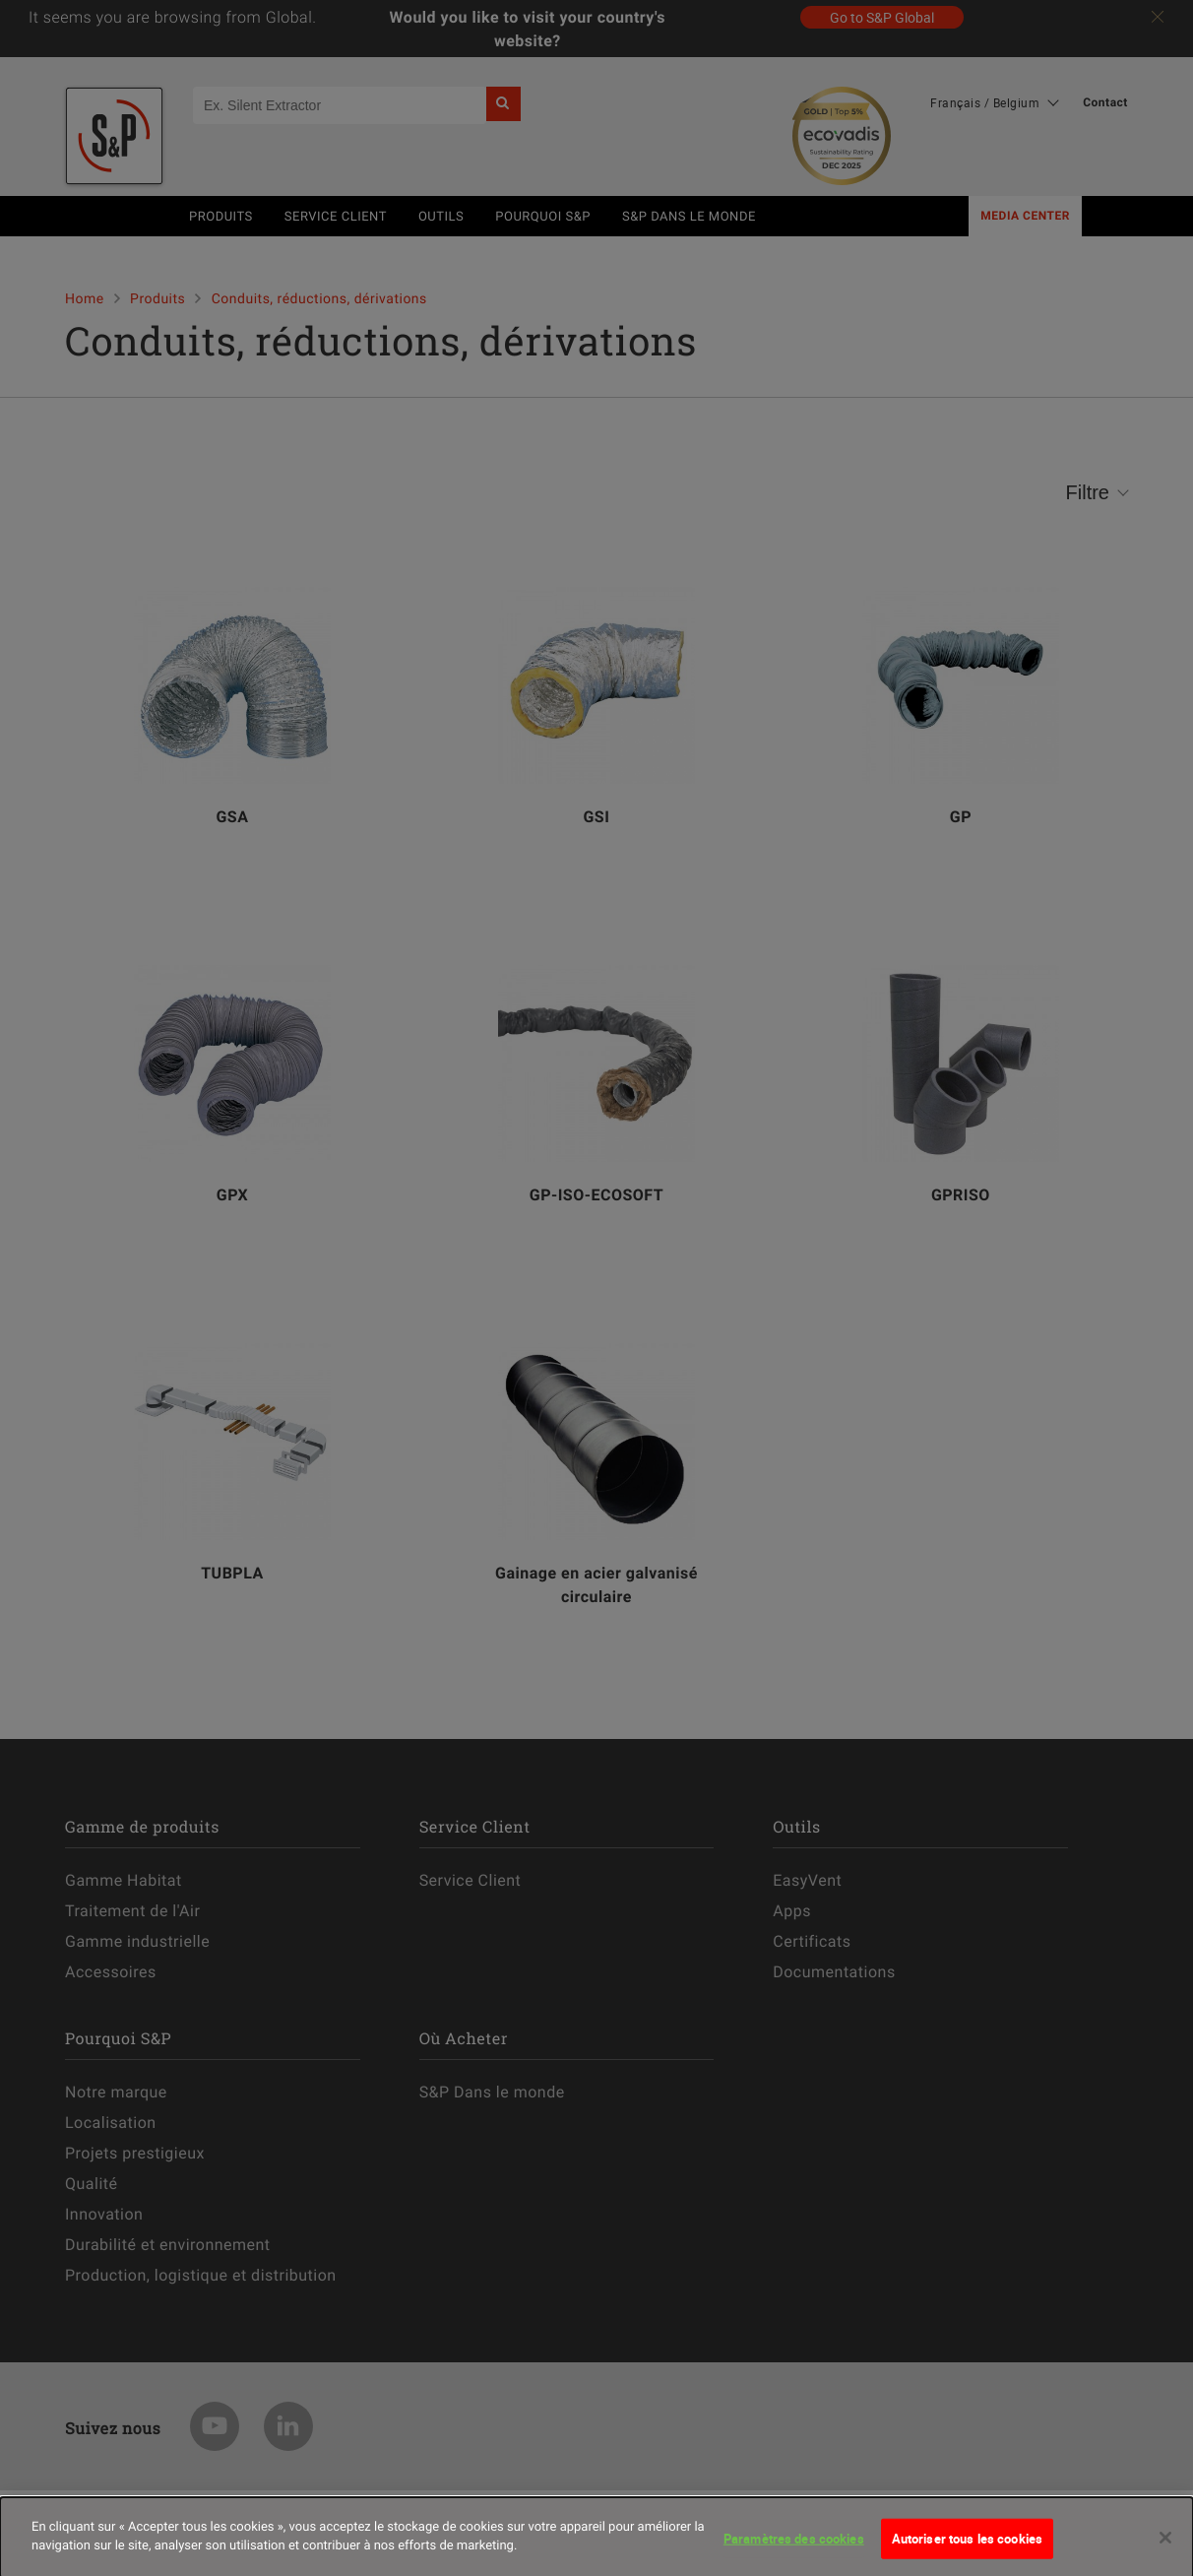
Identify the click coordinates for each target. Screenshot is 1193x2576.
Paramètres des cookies (793, 2545)
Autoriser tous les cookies (967, 2545)
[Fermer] (1165, 2544)
